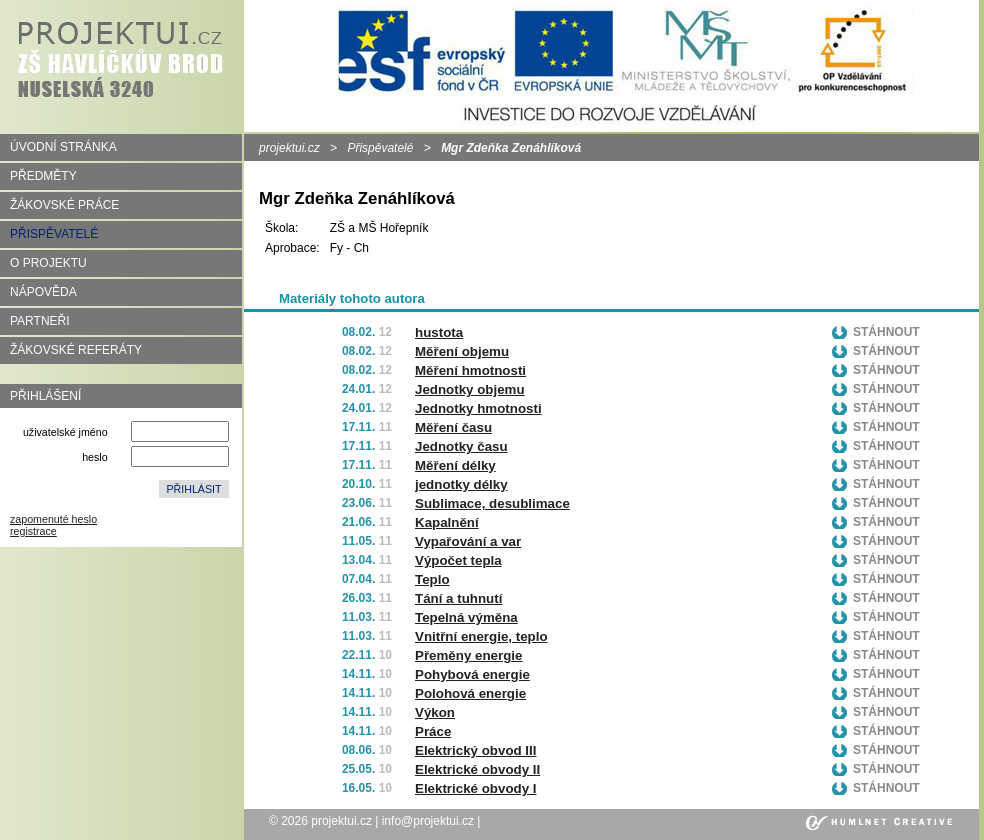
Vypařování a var (468, 541)
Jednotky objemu (470, 389)
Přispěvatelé (380, 148)
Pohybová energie (472, 674)
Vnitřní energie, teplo (481, 636)
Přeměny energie (468, 655)
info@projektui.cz (428, 821)
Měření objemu (462, 351)
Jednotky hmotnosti (478, 408)
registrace (33, 531)
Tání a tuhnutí (458, 598)
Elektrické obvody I (475, 788)
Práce (433, 731)
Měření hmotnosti (470, 370)
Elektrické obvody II (477, 769)
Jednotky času (461, 446)
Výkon (435, 712)
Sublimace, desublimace (492, 503)
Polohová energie (470, 693)
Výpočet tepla (458, 560)
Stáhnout (886, 332)
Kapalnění (447, 522)
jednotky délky (461, 484)
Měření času (453, 427)
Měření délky (455, 465)
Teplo (432, 579)
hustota (439, 332)
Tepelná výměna (466, 617)
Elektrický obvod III (475, 750)
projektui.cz (289, 148)
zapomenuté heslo (53, 519)
